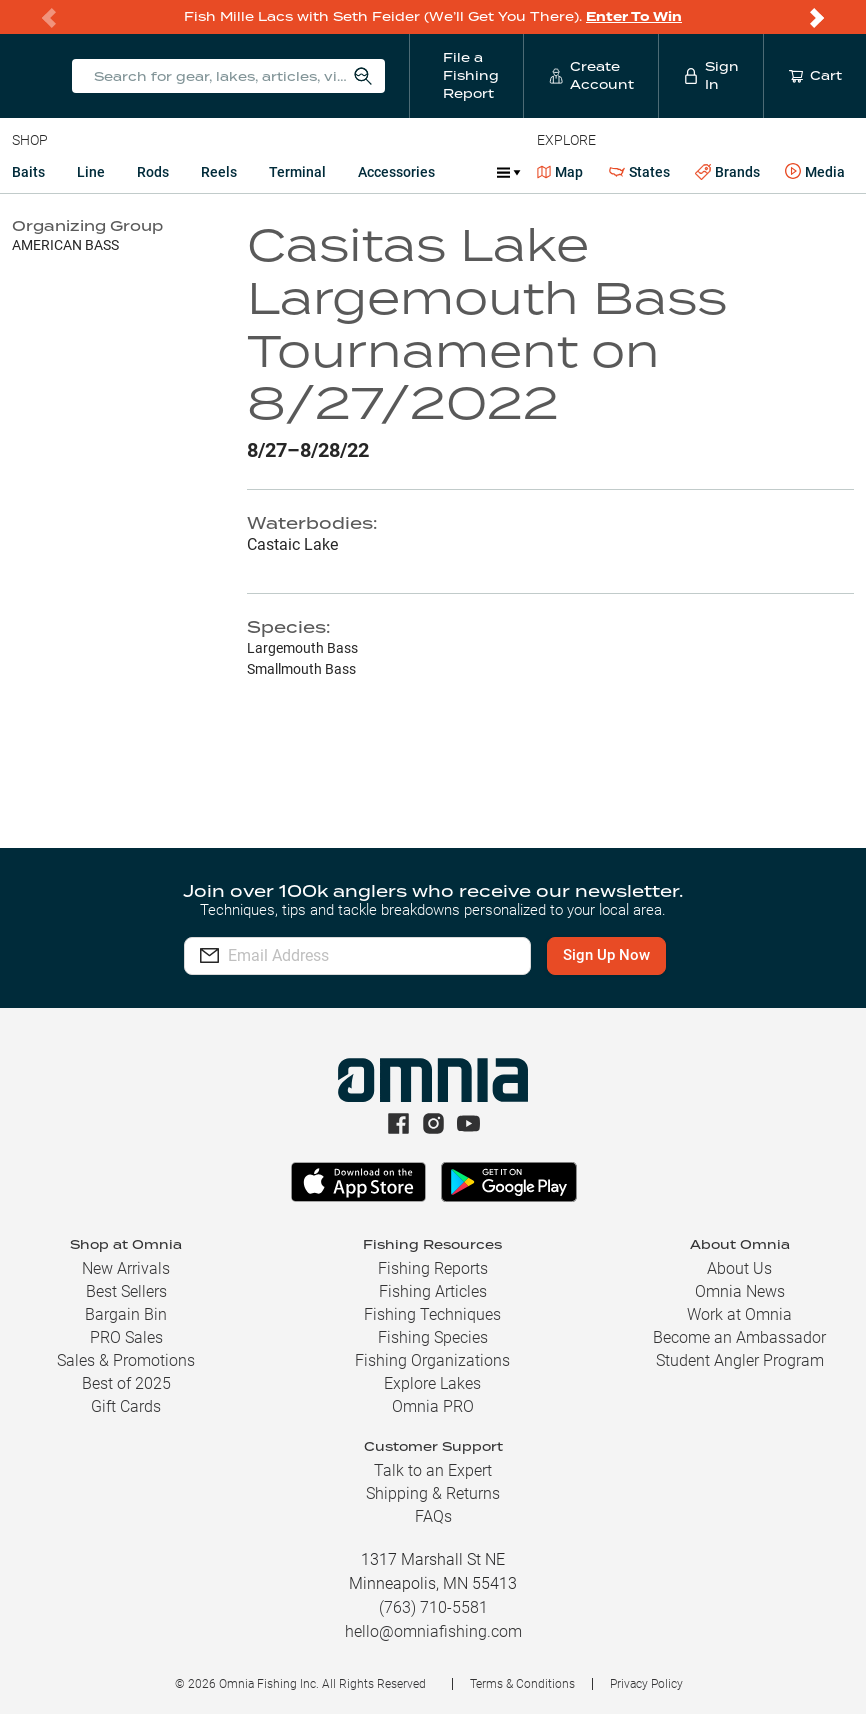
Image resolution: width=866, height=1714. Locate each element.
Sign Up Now (606, 955)
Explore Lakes (432, 1383)
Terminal (297, 172)
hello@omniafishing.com (433, 1631)
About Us (739, 1268)
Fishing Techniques (432, 1314)
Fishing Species (433, 1337)
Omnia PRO (433, 1406)
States (639, 172)
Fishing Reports (433, 1268)
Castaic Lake (292, 544)
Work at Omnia (739, 1314)
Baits (28, 172)
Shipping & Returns (433, 1493)
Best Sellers (126, 1291)
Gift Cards (126, 1406)
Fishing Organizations (432, 1360)
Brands (727, 172)
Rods (153, 172)
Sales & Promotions (126, 1360)
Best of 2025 (126, 1383)
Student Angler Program (740, 1360)
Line (91, 172)
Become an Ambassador (739, 1337)
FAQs (433, 1516)
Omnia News (740, 1291)
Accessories (396, 172)
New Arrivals (126, 1268)
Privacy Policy (646, 1684)
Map (560, 172)
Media (815, 172)
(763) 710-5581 (433, 1607)
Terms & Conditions (522, 1684)
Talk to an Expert (433, 1470)
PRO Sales (126, 1337)
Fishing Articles (433, 1291)
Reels (219, 172)
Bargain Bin (126, 1314)
